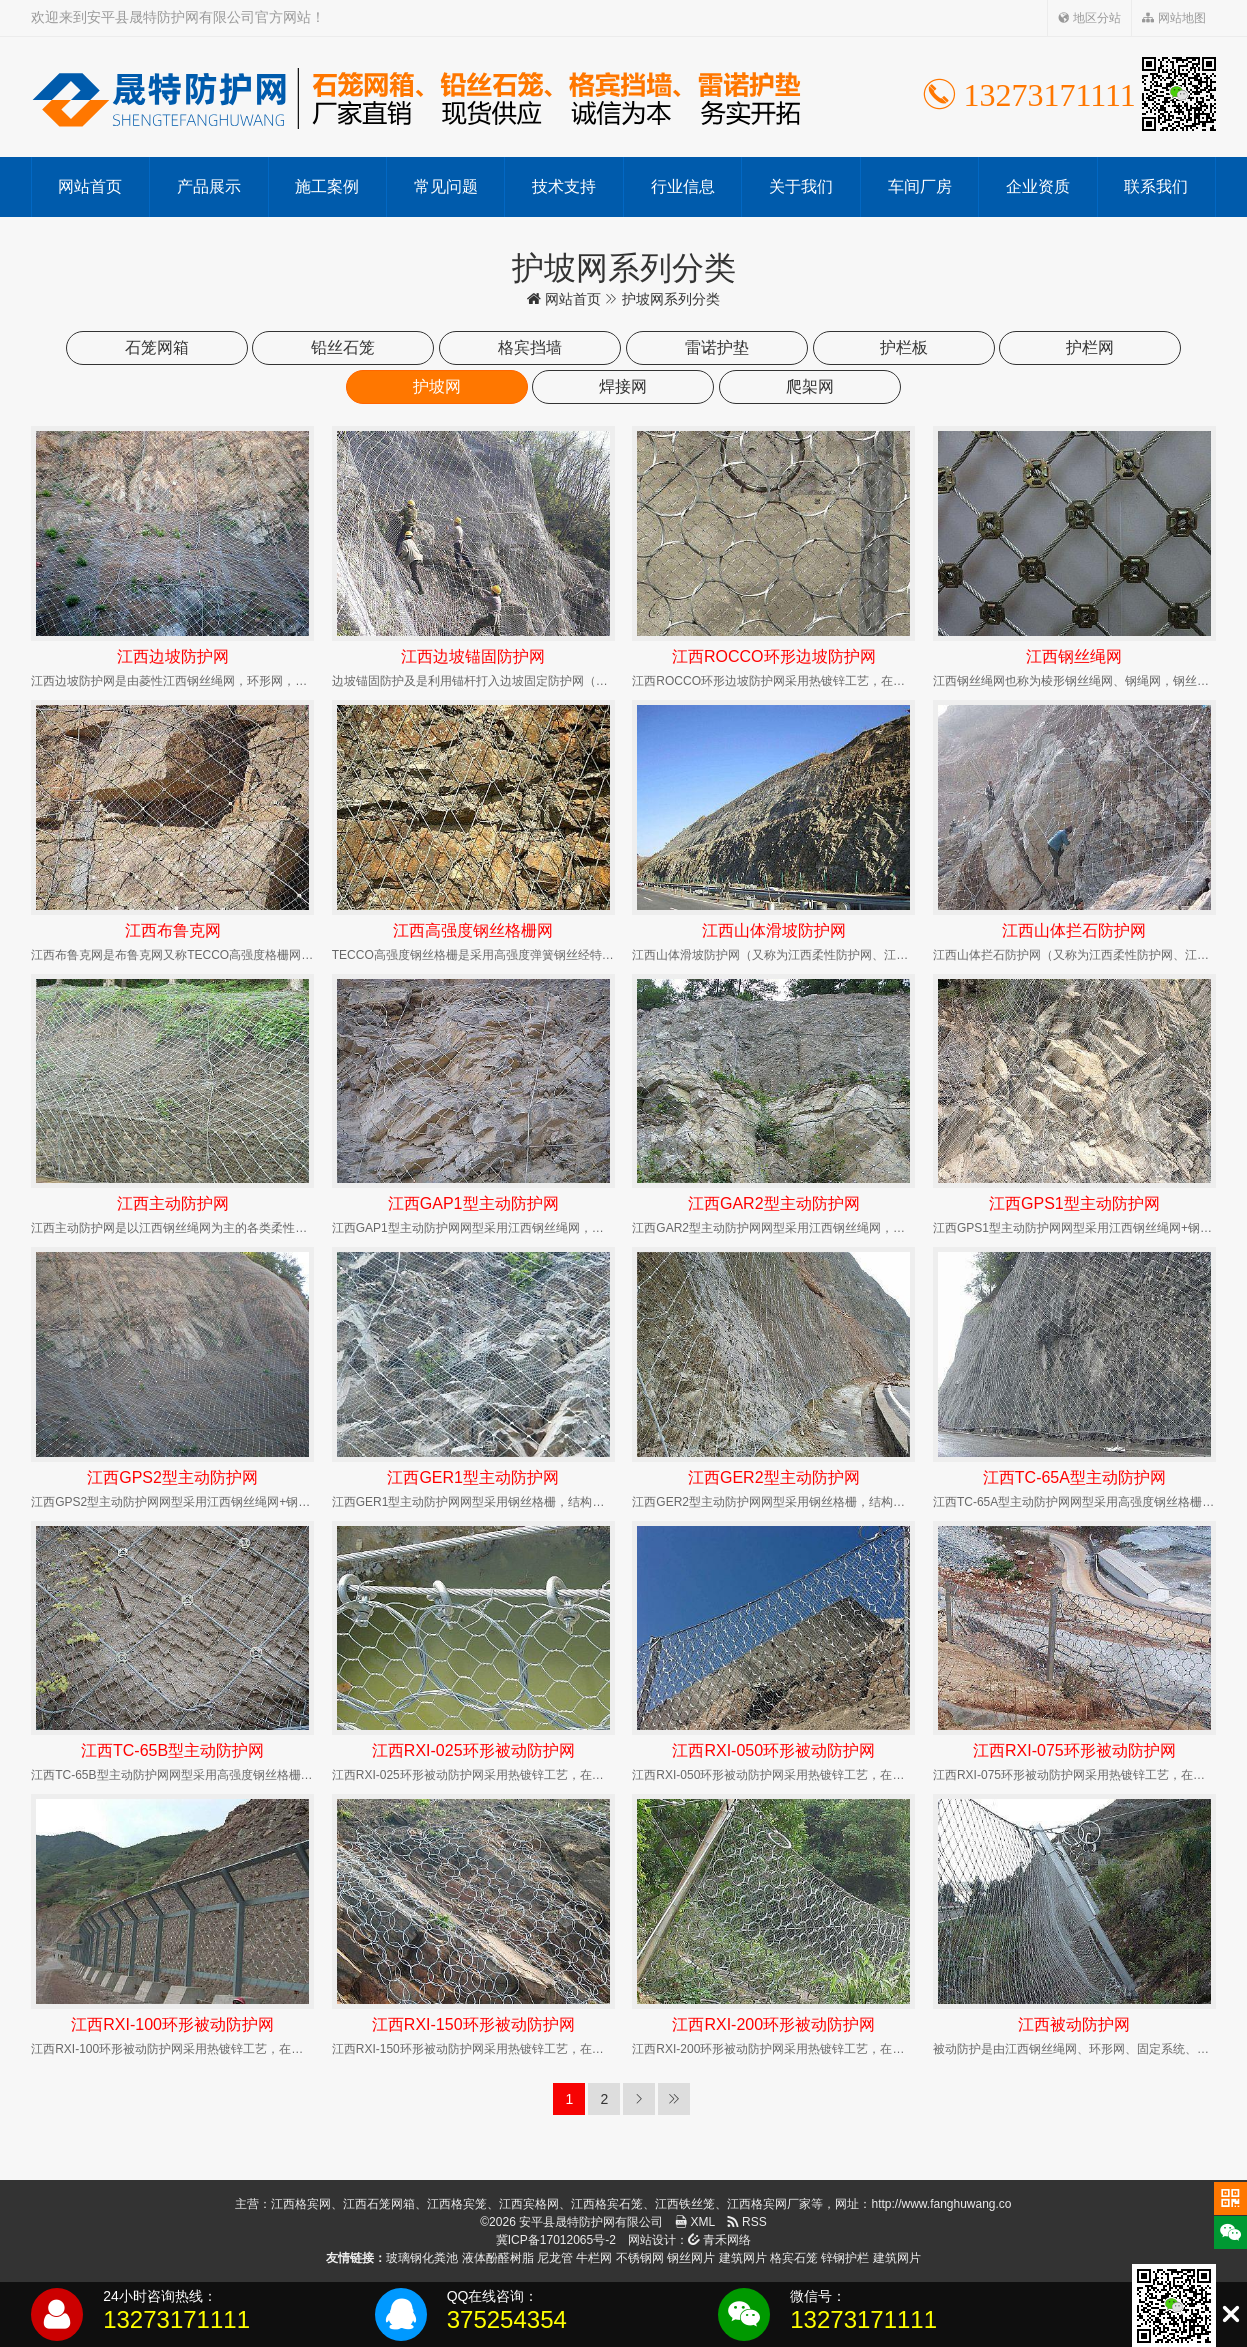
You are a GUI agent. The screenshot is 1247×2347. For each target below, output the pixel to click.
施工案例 (327, 186)
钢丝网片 (691, 2258)
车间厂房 (920, 186)
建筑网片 (743, 2258)
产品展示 (209, 186)
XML (695, 2222)
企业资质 (1038, 186)
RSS (747, 2222)
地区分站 (1089, 18)
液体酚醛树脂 (498, 2258)
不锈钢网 (640, 2258)
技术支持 (564, 186)
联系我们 (1156, 186)
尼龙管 (555, 2258)
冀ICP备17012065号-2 (556, 2240)
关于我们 (801, 186)
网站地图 (1173, 18)
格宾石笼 (794, 2258)
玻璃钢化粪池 (422, 2258)
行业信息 (683, 186)
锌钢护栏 (845, 2258)
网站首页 (90, 186)
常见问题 (446, 186)
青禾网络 (719, 2240)
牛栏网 (594, 2258)
